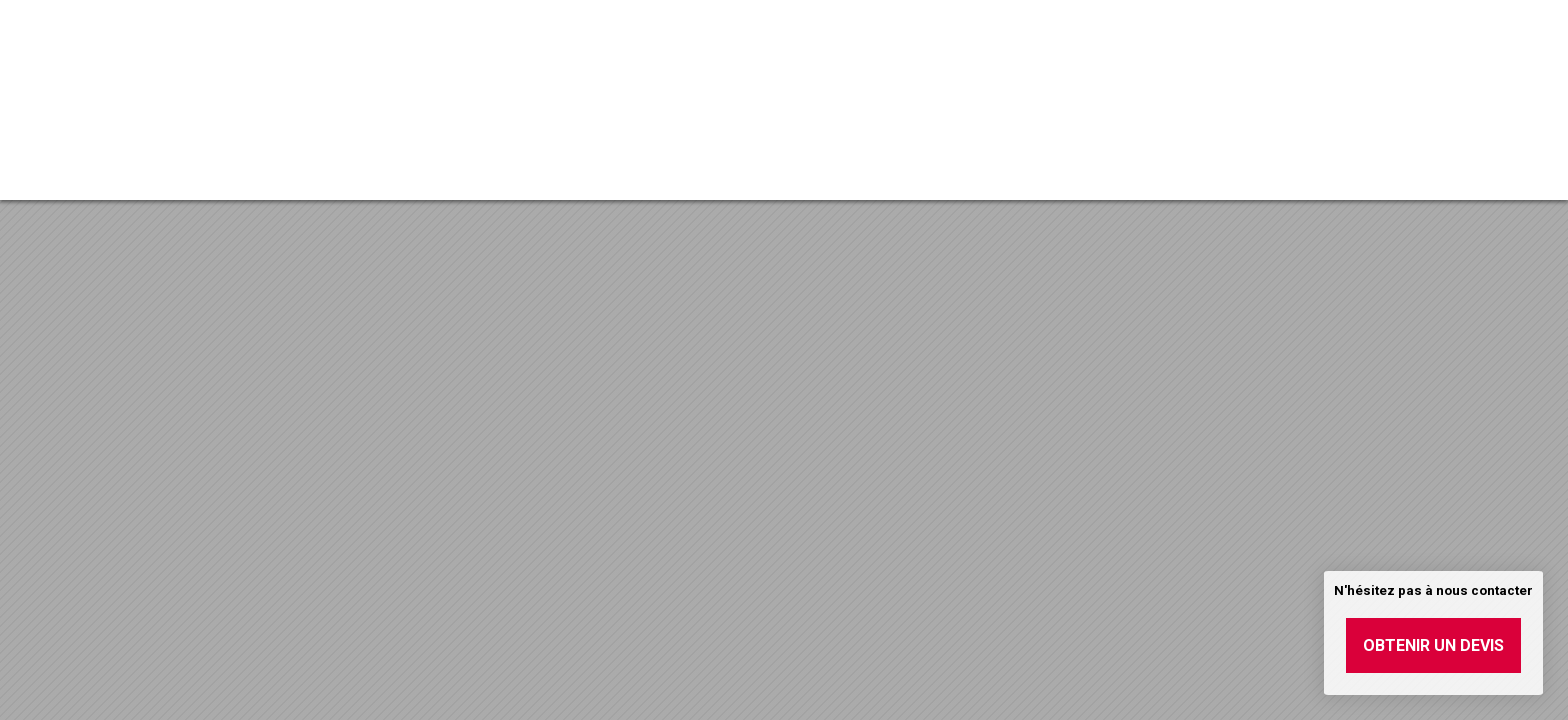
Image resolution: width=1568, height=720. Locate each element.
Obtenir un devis (1433, 645)
